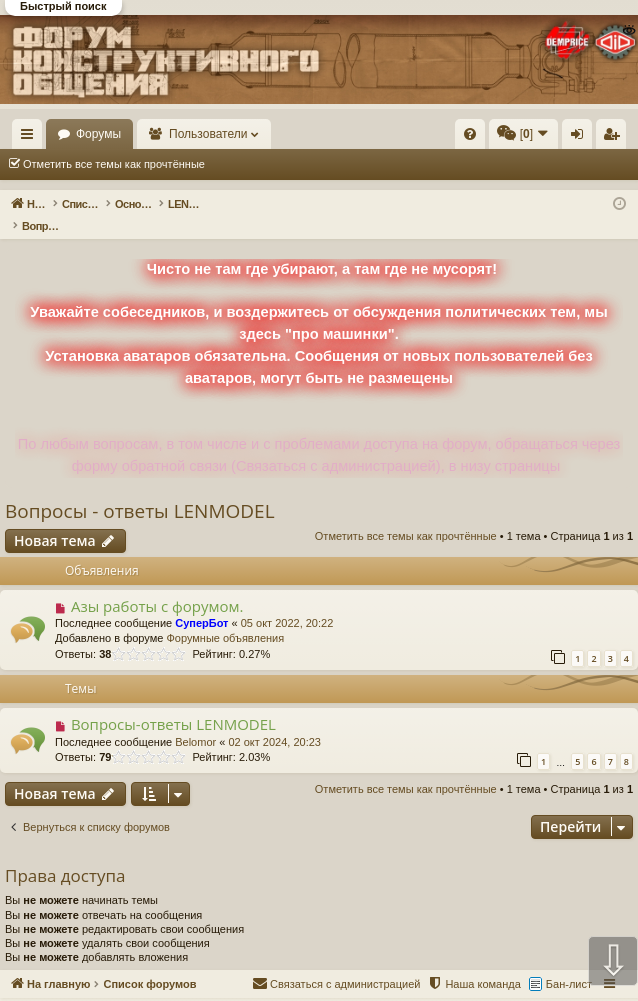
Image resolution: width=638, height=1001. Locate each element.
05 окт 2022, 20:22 (287, 602)
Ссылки (31, 138)
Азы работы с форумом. (157, 585)
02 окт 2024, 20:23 (274, 721)
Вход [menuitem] (581, 138)
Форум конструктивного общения (395, 989)
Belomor (195, 721)
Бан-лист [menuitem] (569, 963)
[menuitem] (470, 134)
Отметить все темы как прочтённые (114, 164)
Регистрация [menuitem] (615, 138)
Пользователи (301, 134)
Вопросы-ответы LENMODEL (173, 703)
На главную (90, 134)
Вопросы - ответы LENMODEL (140, 490)
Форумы (190, 134)
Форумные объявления (225, 617)
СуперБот (201, 602)
